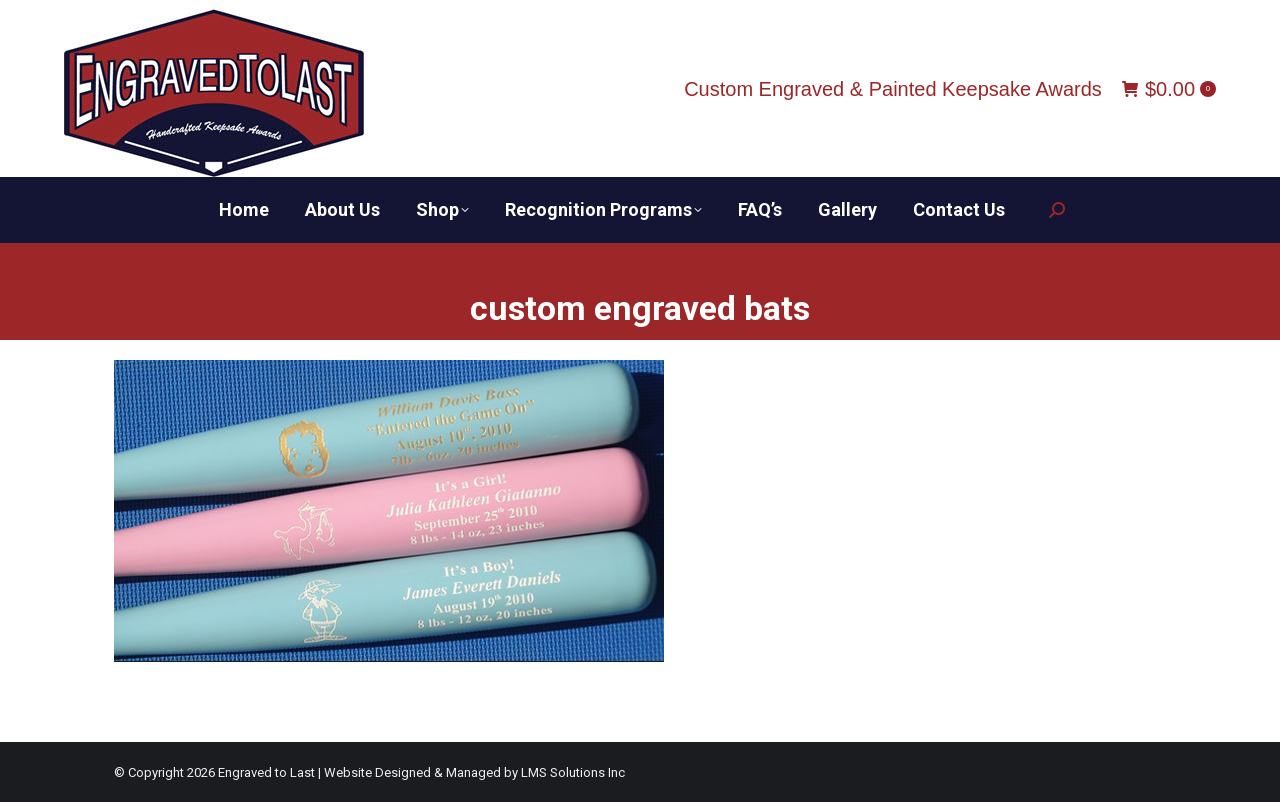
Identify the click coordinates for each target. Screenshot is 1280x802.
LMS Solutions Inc (573, 772)
